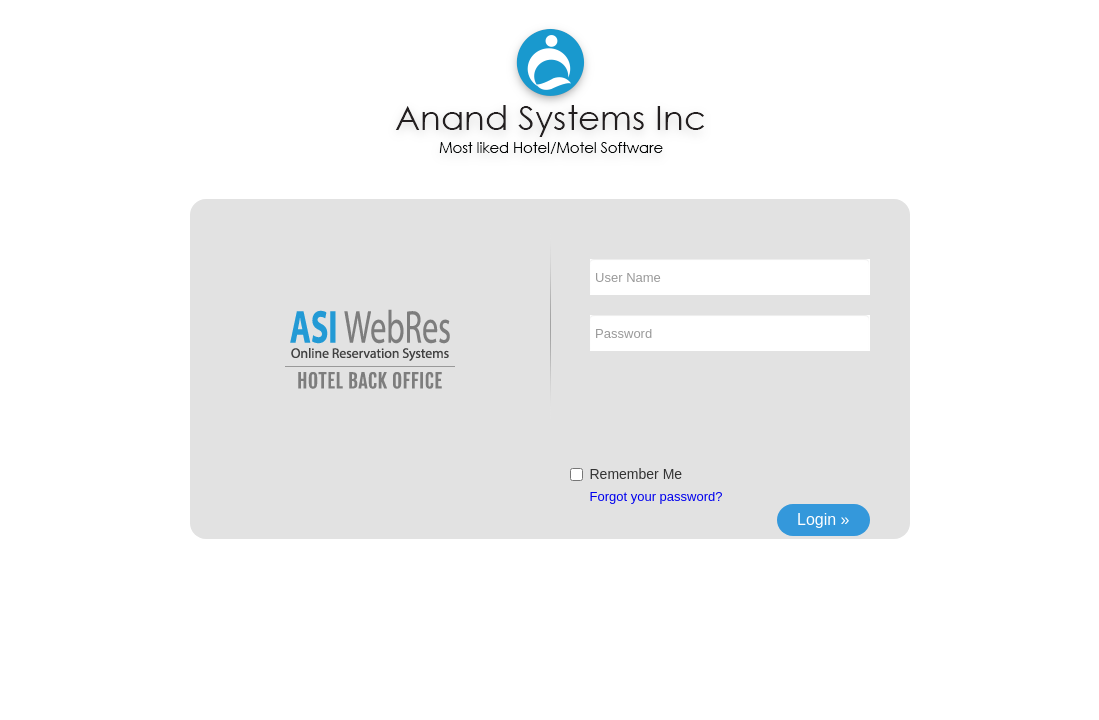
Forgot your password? (656, 496)
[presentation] (742, 410)
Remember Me (636, 474)
